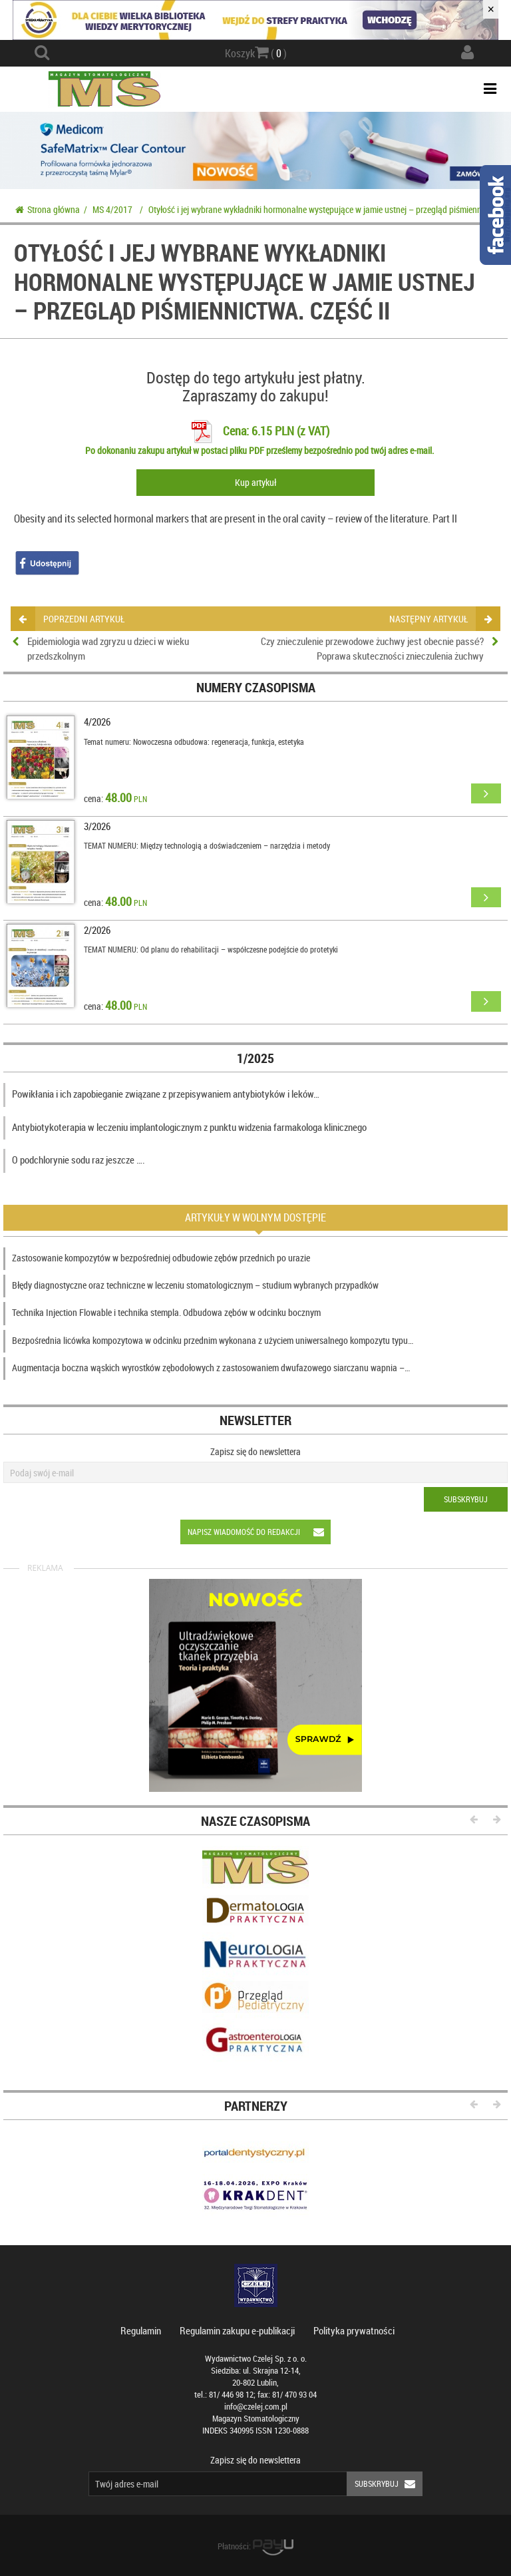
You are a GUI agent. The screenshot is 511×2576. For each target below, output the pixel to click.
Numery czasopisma (255, 687)
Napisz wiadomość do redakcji (259, 1532)
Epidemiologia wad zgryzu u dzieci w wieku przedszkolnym (108, 648)
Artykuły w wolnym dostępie (255, 1217)
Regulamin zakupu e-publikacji (237, 2330)
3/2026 (97, 826)
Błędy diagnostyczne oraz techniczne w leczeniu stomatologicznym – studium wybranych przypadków (195, 1285)
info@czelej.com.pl (255, 2406)
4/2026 (97, 721)
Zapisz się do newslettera (255, 1451)
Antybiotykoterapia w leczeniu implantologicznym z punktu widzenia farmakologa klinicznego (189, 1127)
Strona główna (47, 209)
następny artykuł (440, 618)
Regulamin (140, 2330)
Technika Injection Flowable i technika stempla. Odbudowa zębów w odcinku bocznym (166, 1312)
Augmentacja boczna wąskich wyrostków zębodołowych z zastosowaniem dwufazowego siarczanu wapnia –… (211, 1367)
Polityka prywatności (354, 2330)
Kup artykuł (255, 482)
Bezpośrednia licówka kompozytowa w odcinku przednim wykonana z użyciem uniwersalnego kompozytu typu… (212, 1340)
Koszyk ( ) (256, 53)
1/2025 (255, 1058)
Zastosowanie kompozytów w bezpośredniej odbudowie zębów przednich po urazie (161, 1257)
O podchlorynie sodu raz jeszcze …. (78, 1159)
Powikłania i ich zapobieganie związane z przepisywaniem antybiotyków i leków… (165, 1093)
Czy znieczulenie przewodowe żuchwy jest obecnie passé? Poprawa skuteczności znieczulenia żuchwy (372, 648)
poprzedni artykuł (71, 618)
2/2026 (97, 930)
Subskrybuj (466, 1499)
